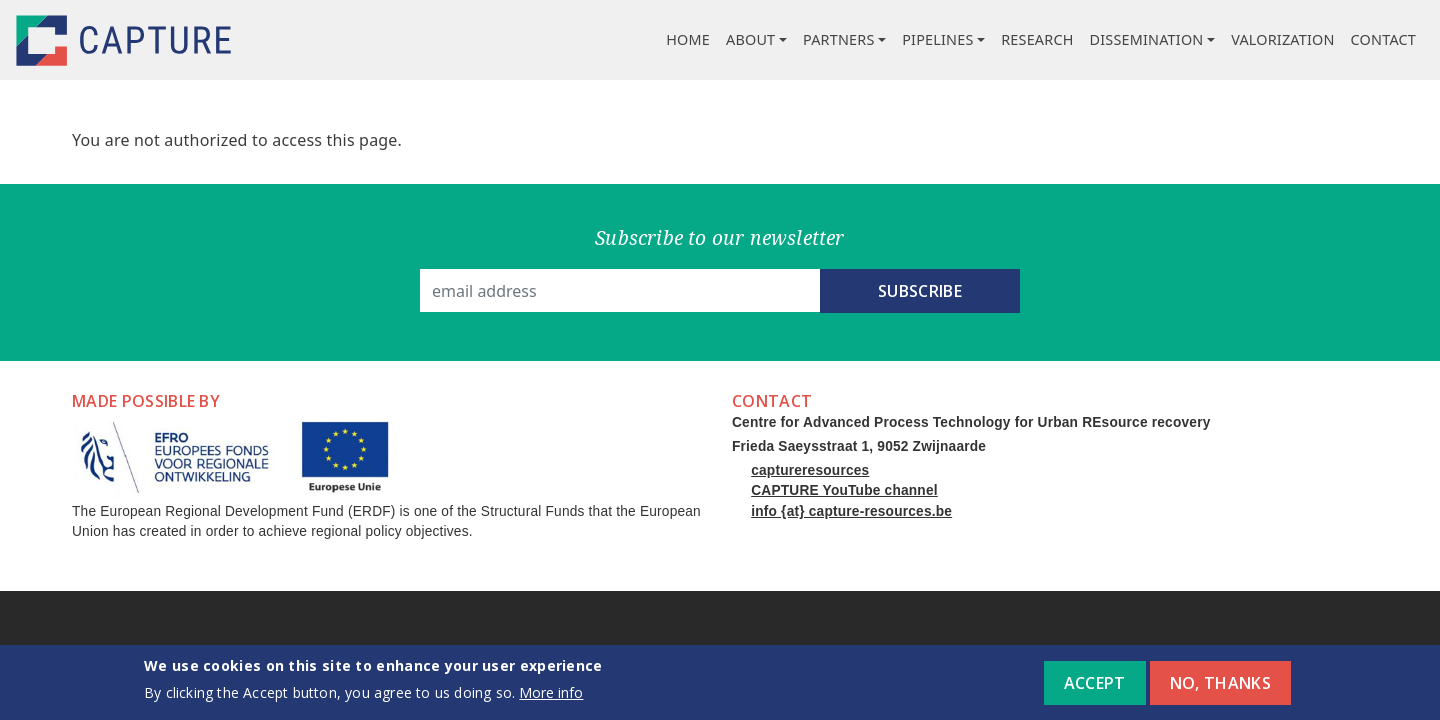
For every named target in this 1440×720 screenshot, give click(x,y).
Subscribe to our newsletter (719, 237)
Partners (839, 39)
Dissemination (1147, 39)
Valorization (1282, 39)
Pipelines (937, 39)
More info (551, 700)
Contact (1383, 39)
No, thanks (1220, 690)
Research (1037, 39)
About (750, 39)
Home (688, 39)
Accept (1095, 690)
